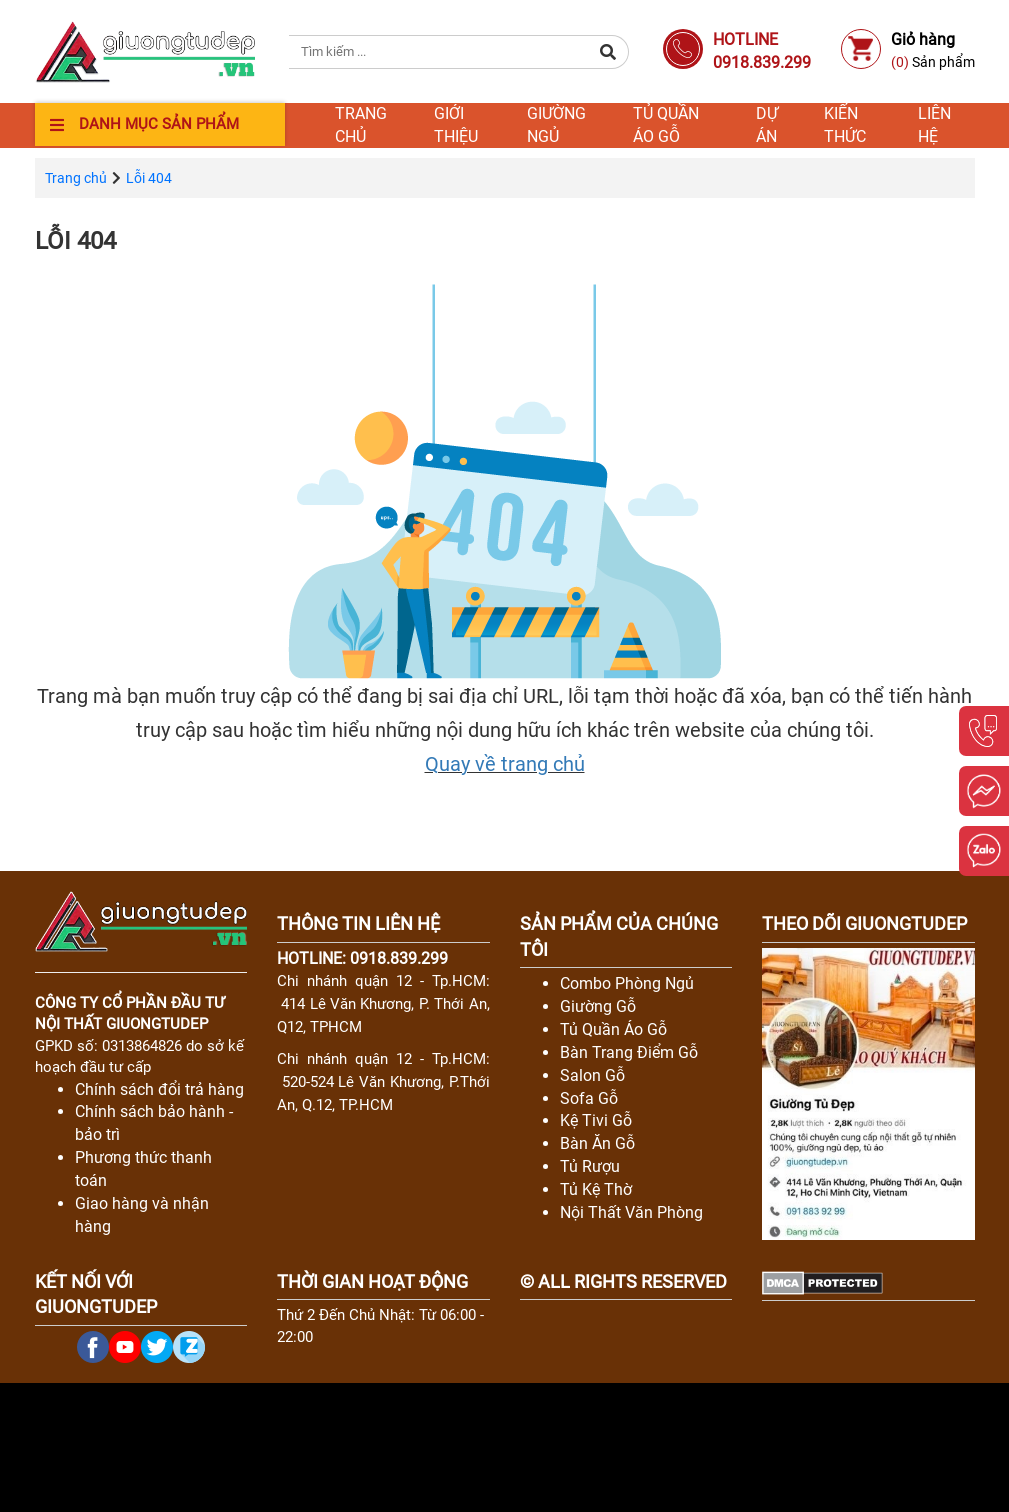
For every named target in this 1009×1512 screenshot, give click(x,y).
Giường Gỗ (598, 1006)
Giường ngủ (556, 126)
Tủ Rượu (590, 1166)
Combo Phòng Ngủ (627, 983)
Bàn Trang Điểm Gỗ (629, 1052)
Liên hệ (934, 126)
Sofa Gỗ (589, 1098)
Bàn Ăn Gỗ (597, 1143)
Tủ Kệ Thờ (596, 1189)
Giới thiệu (456, 126)
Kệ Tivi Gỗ (596, 1120)
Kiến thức (845, 126)
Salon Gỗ (592, 1075)
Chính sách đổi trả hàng (159, 1089)
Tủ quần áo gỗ (666, 126)
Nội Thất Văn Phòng (631, 1212)
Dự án (767, 126)
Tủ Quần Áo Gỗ (613, 1029)
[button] (608, 52)
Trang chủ (361, 126)
